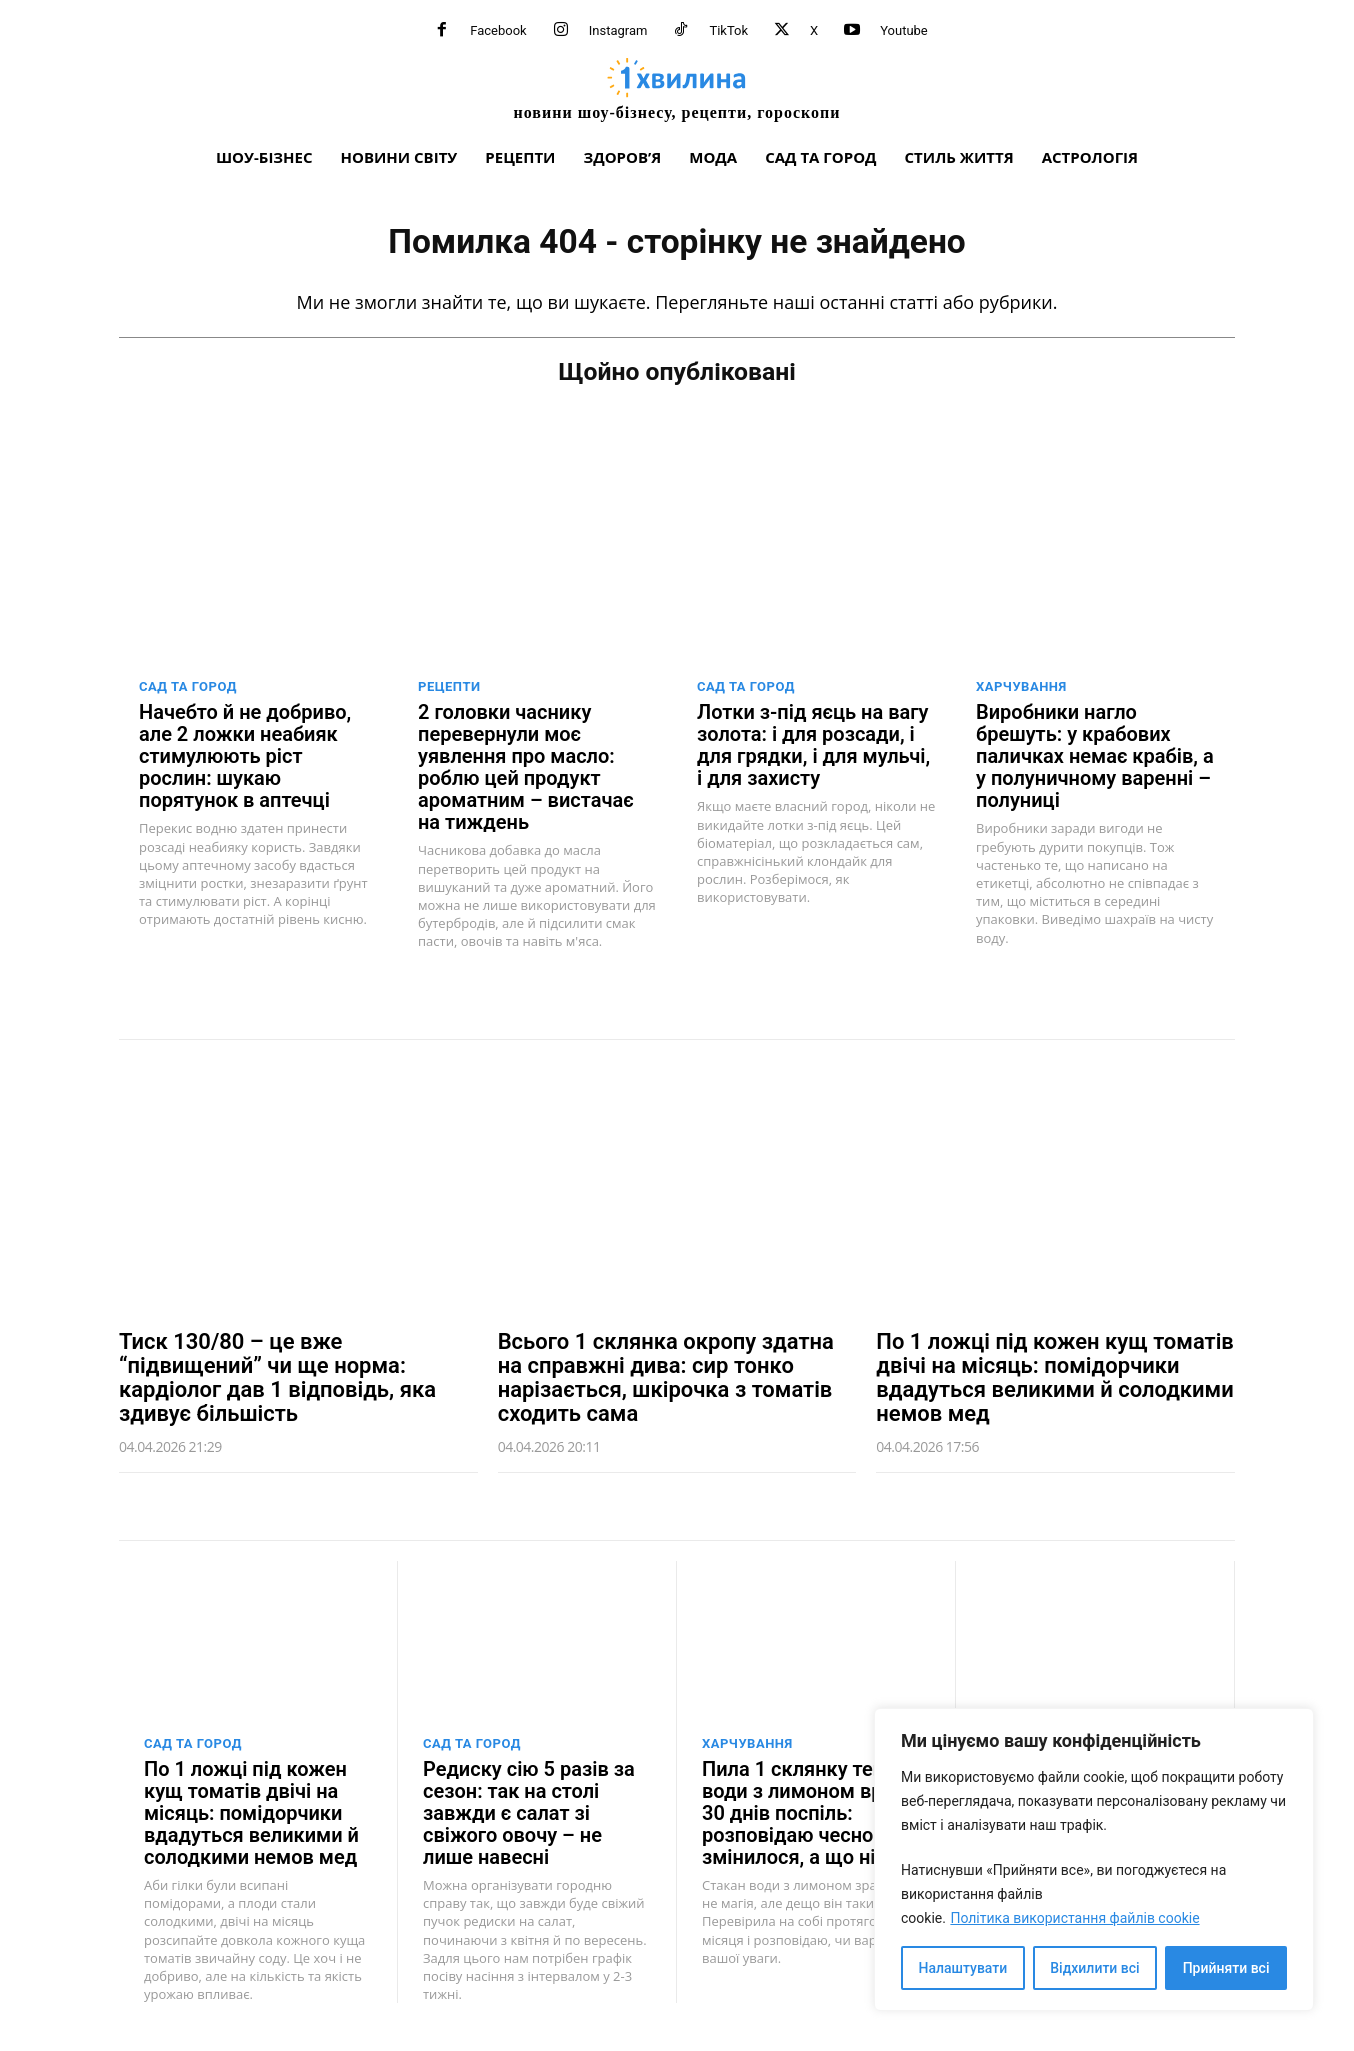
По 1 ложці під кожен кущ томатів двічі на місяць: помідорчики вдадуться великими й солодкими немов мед (1055, 1377)
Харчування (1021, 686)
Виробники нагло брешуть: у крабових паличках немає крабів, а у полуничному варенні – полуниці (1095, 756)
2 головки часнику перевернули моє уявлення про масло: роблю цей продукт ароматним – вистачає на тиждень (526, 767)
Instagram (618, 30)
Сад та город (188, 686)
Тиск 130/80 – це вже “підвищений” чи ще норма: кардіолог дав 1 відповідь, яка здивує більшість (277, 1377)
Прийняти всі (1226, 1968)
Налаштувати (963, 1968)
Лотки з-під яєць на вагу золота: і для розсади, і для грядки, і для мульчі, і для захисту (813, 745)
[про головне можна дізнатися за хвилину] (677, 88)
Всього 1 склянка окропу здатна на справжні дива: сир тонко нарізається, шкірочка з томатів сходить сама (666, 1377)
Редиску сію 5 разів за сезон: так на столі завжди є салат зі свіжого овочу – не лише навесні (529, 1813)
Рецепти (449, 686)
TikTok (728, 30)
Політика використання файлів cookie (1074, 1918)
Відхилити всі (1094, 1968)
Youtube (904, 30)
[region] (1094, 1859)
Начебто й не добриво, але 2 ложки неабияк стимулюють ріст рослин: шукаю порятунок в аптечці (245, 756)
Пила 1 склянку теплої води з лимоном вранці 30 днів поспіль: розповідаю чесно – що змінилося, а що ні (813, 1813)
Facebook (498, 30)
